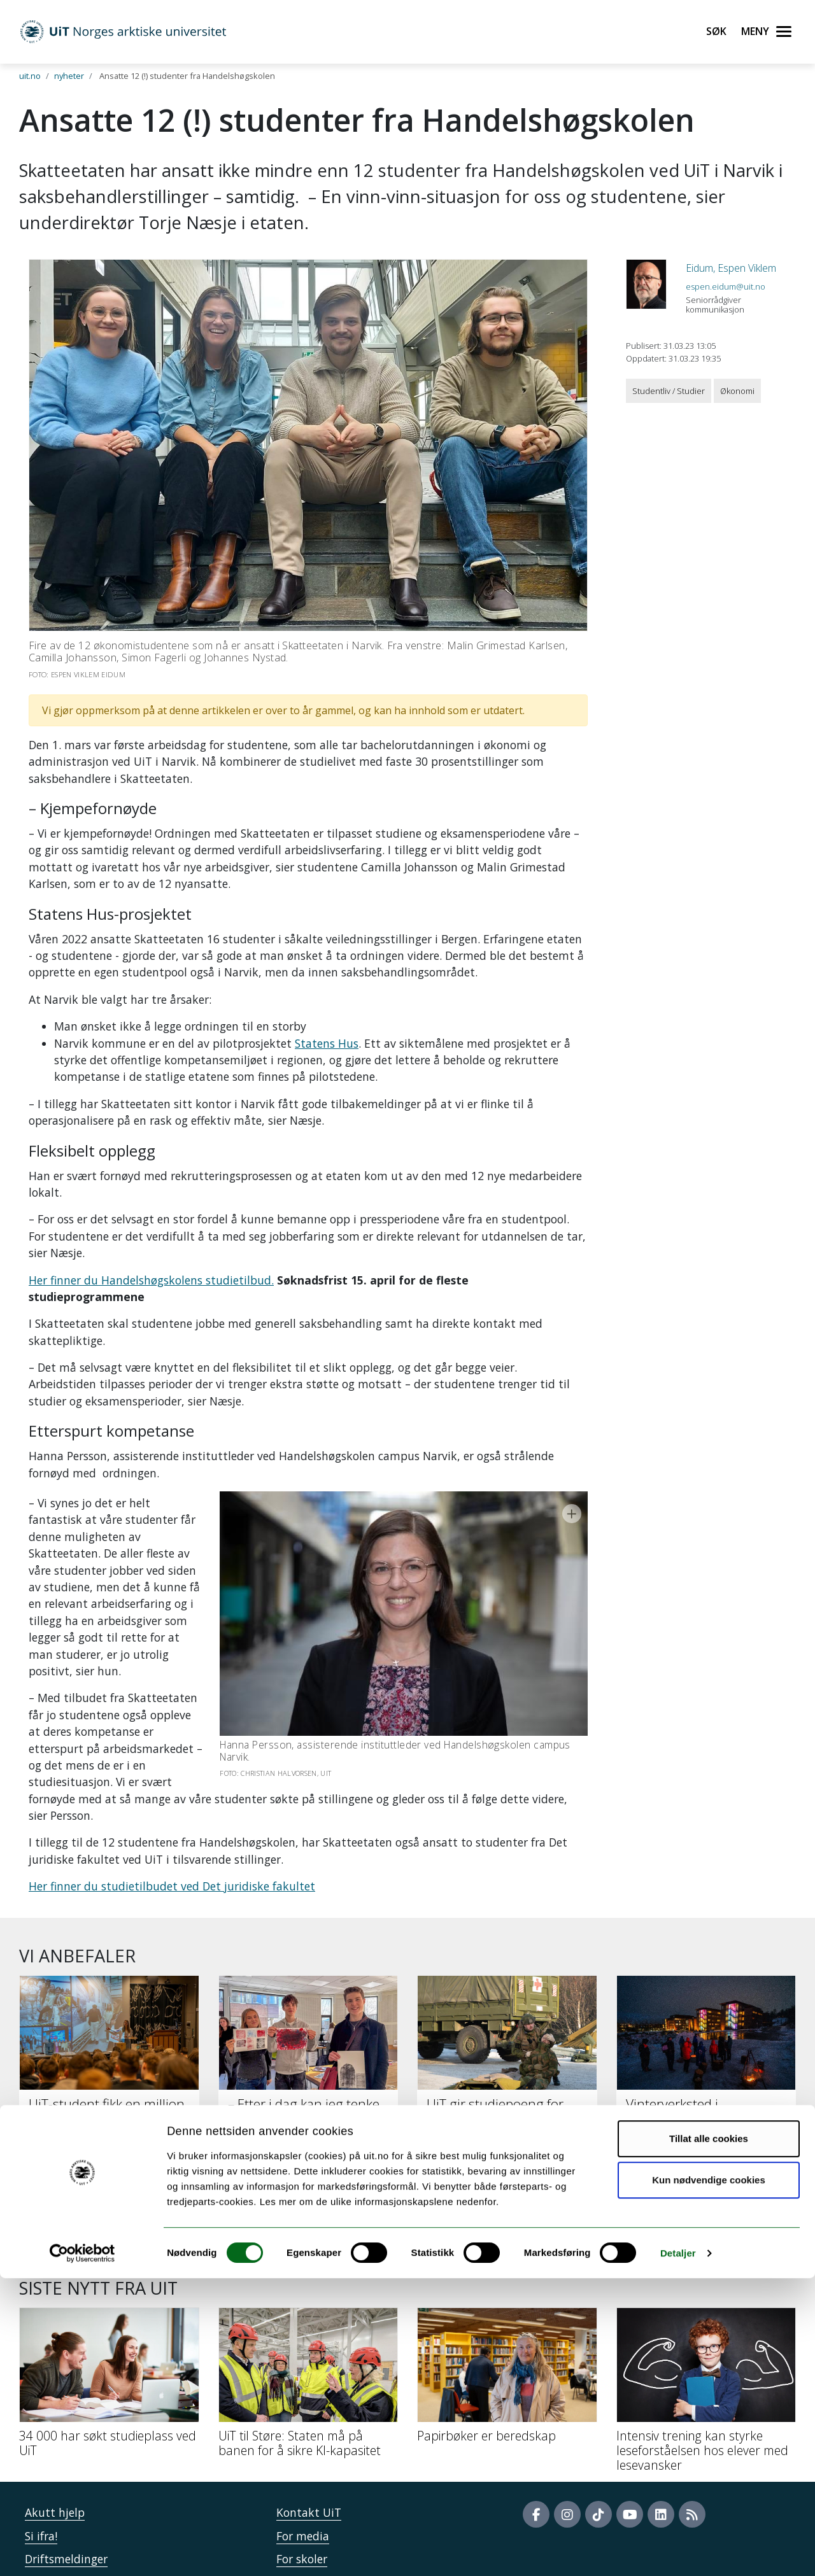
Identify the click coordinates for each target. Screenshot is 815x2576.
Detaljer (678, 2550)
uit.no (30, 75)
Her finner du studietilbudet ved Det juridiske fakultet (172, 1785)
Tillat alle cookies (708, 2436)
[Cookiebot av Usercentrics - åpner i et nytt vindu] (82, 2551)
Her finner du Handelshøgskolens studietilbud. (151, 1280)
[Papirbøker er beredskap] (507, 2279)
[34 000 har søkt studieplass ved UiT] (109, 2287)
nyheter (69, 75)
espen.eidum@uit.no (725, 286)
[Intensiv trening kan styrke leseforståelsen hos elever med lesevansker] (706, 2294)
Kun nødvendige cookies (708, 2477)
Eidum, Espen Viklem (731, 268)
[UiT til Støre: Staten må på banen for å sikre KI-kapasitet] (308, 2287)
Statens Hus (326, 1043)
